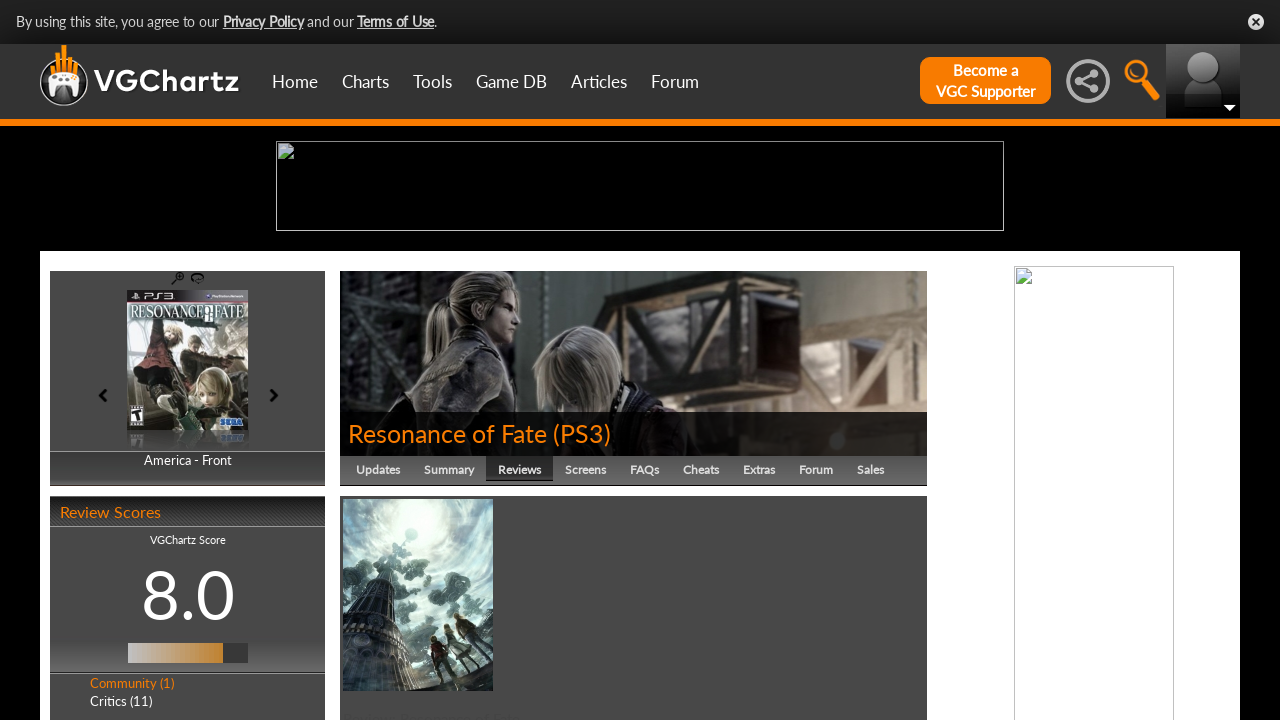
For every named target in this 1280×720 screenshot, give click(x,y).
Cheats (701, 624)
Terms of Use (395, 21)
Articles (599, 81)
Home (295, 81)
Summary (449, 624)
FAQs (644, 624)
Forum (675, 81)
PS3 (582, 588)
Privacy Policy (263, 21)
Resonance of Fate (447, 588)
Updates (378, 624)
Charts (365, 81)
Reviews (519, 624)
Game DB (511, 81)
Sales (870, 624)
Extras (759, 624)
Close (1256, 22)
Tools (432, 81)
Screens (585, 624)
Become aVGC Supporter (985, 80)
